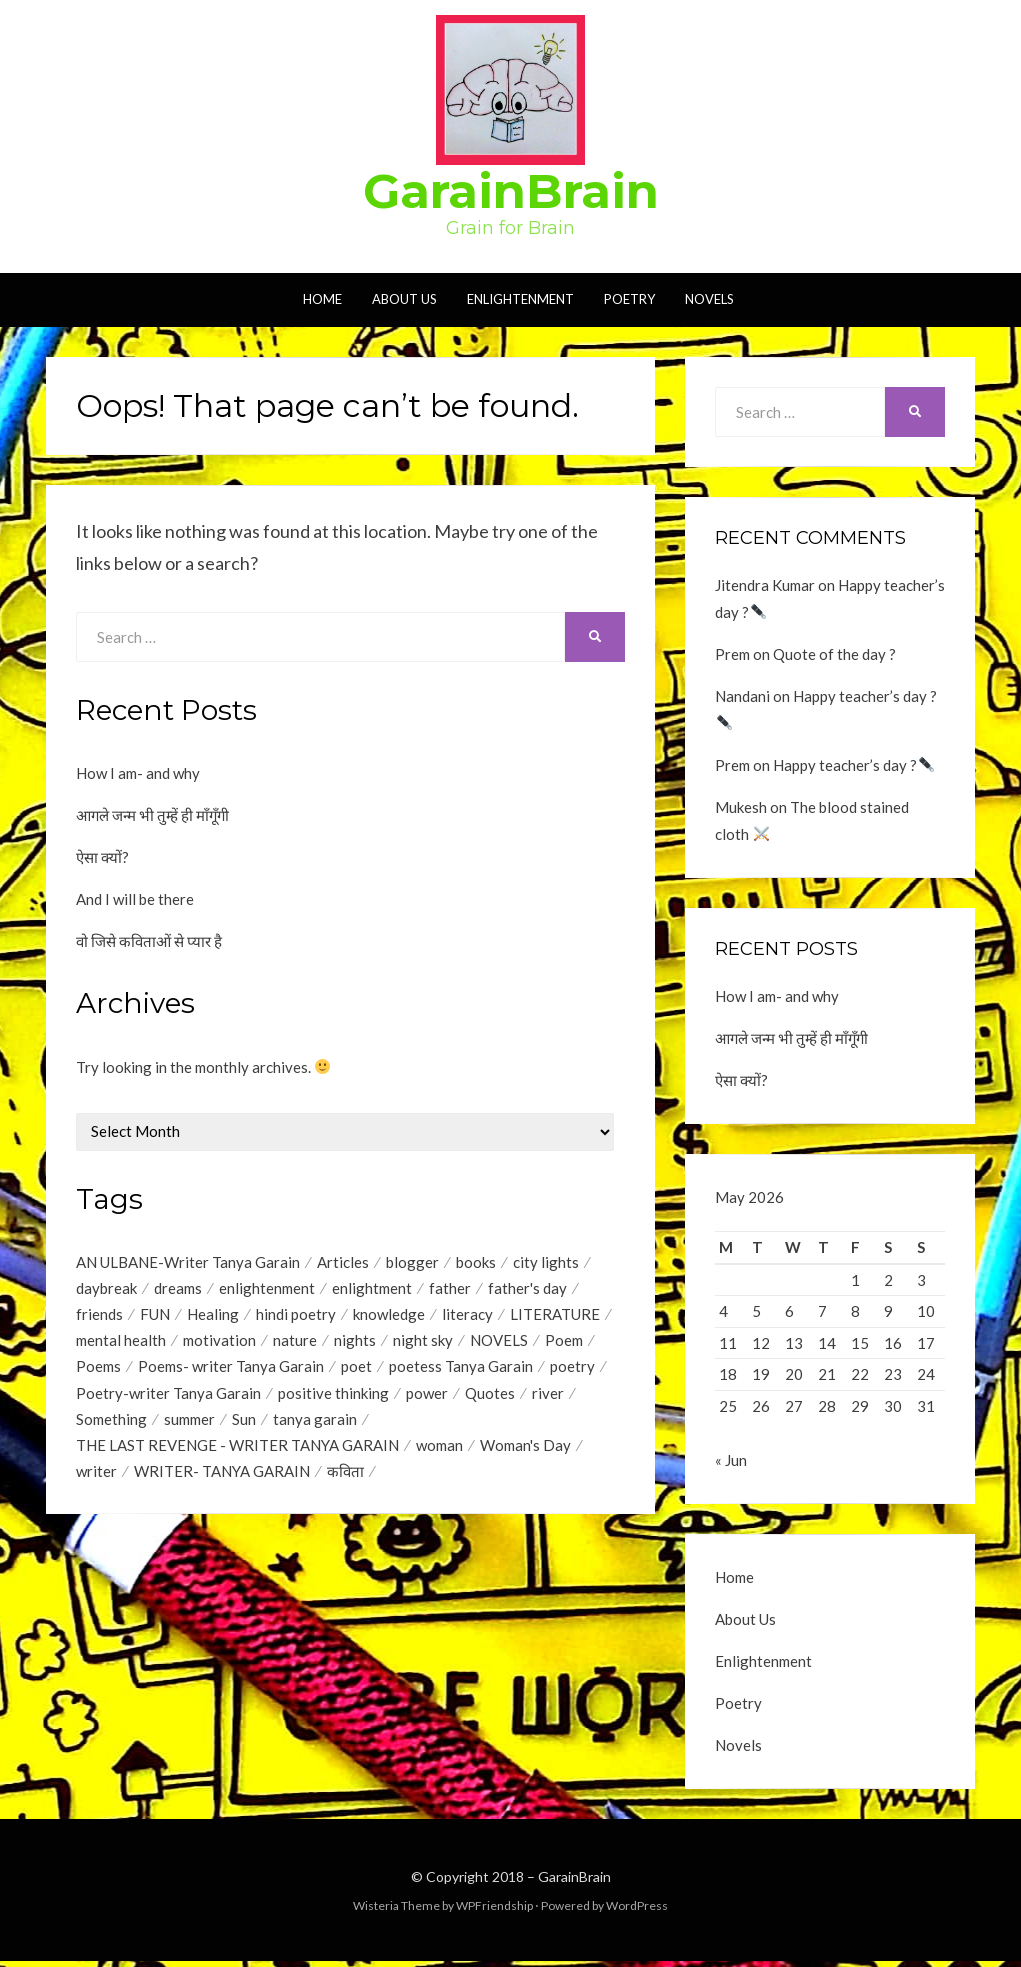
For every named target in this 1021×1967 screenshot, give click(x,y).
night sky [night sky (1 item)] (423, 1343)
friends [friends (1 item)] (99, 1316)
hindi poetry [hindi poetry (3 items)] (296, 1316)
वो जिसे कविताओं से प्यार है (149, 941)
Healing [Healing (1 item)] (213, 1316)
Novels (709, 299)
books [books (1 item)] (476, 1262)
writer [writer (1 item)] (96, 1478)
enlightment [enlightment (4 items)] (372, 1289)
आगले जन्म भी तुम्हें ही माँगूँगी (152, 815)
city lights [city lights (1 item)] (546, 1262)
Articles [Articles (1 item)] (343, 1262)
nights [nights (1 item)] (355, 1343)
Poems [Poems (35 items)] (98, 1370)
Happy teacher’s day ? (853, 765)
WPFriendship (494, 1911)
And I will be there (135, 899)
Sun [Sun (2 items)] (244, 1424)
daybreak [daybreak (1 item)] (106, 1289)
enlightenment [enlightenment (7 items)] (267, 1289)
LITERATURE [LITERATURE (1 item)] (555, 1316)
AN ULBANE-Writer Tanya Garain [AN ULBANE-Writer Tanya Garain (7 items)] (188, 1262)
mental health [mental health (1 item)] (121, 1343)
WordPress (637, 1911)
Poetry (629, 299)
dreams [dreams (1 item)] (178, 1289)
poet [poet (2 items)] (356, 1370)
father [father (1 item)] (450, 1289)
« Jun (731, 1466)
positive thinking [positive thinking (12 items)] (333, 1397)
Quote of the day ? (834, 654)
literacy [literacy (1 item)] (467, 1316)
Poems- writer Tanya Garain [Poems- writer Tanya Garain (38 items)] (231, 1370)
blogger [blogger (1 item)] (412, 1262)
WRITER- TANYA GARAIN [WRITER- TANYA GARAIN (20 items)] (222, 1478)
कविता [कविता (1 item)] (345, 1478)
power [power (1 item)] (427, 1397)
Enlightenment (520, 299)
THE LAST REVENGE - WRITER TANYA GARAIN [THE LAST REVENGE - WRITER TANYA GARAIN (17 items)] (237, 1451)
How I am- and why (138, 773)
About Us (404, 299)
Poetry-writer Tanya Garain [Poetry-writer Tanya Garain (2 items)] (168, 1397)
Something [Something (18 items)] (111, 1424)
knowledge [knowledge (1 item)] (389, 1316)
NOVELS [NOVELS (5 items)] (499, 1343)
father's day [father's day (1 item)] (527, 1289)
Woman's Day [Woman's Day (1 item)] (525, 1451)
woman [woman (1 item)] (439, 1451)
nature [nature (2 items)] (295, 1343)
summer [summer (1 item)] (189, 1424)
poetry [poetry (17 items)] (572, 1370)
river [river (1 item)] (548, 1397)
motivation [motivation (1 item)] (219, 1343)
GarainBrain (511, 191)
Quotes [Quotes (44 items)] (490, 1397)
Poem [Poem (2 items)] (564, 1343)
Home (322, 299)
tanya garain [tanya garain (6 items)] (315, 1424)
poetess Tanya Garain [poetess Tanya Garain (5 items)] (461, 1370)
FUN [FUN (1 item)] (155, 1316)
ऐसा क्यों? (102, 857)
